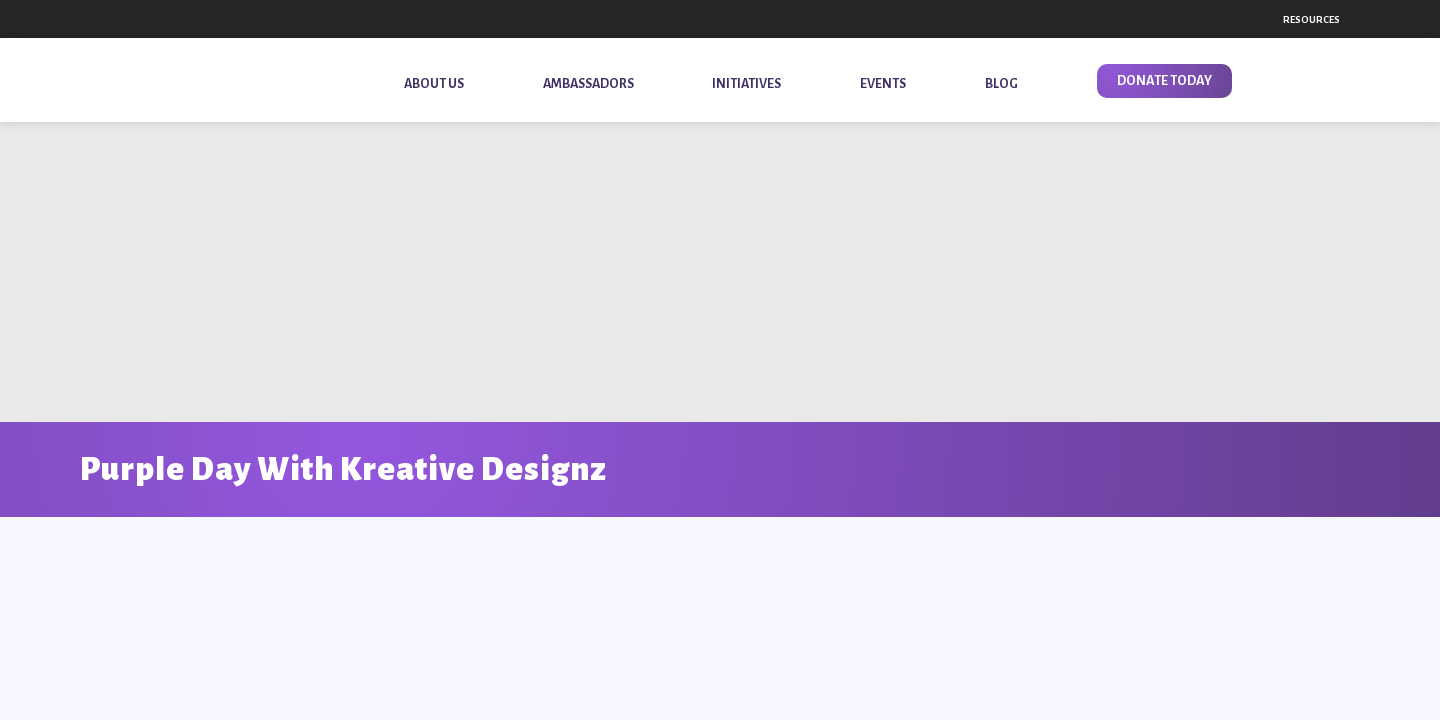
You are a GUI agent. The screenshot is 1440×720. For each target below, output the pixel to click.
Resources (1311, 19)
